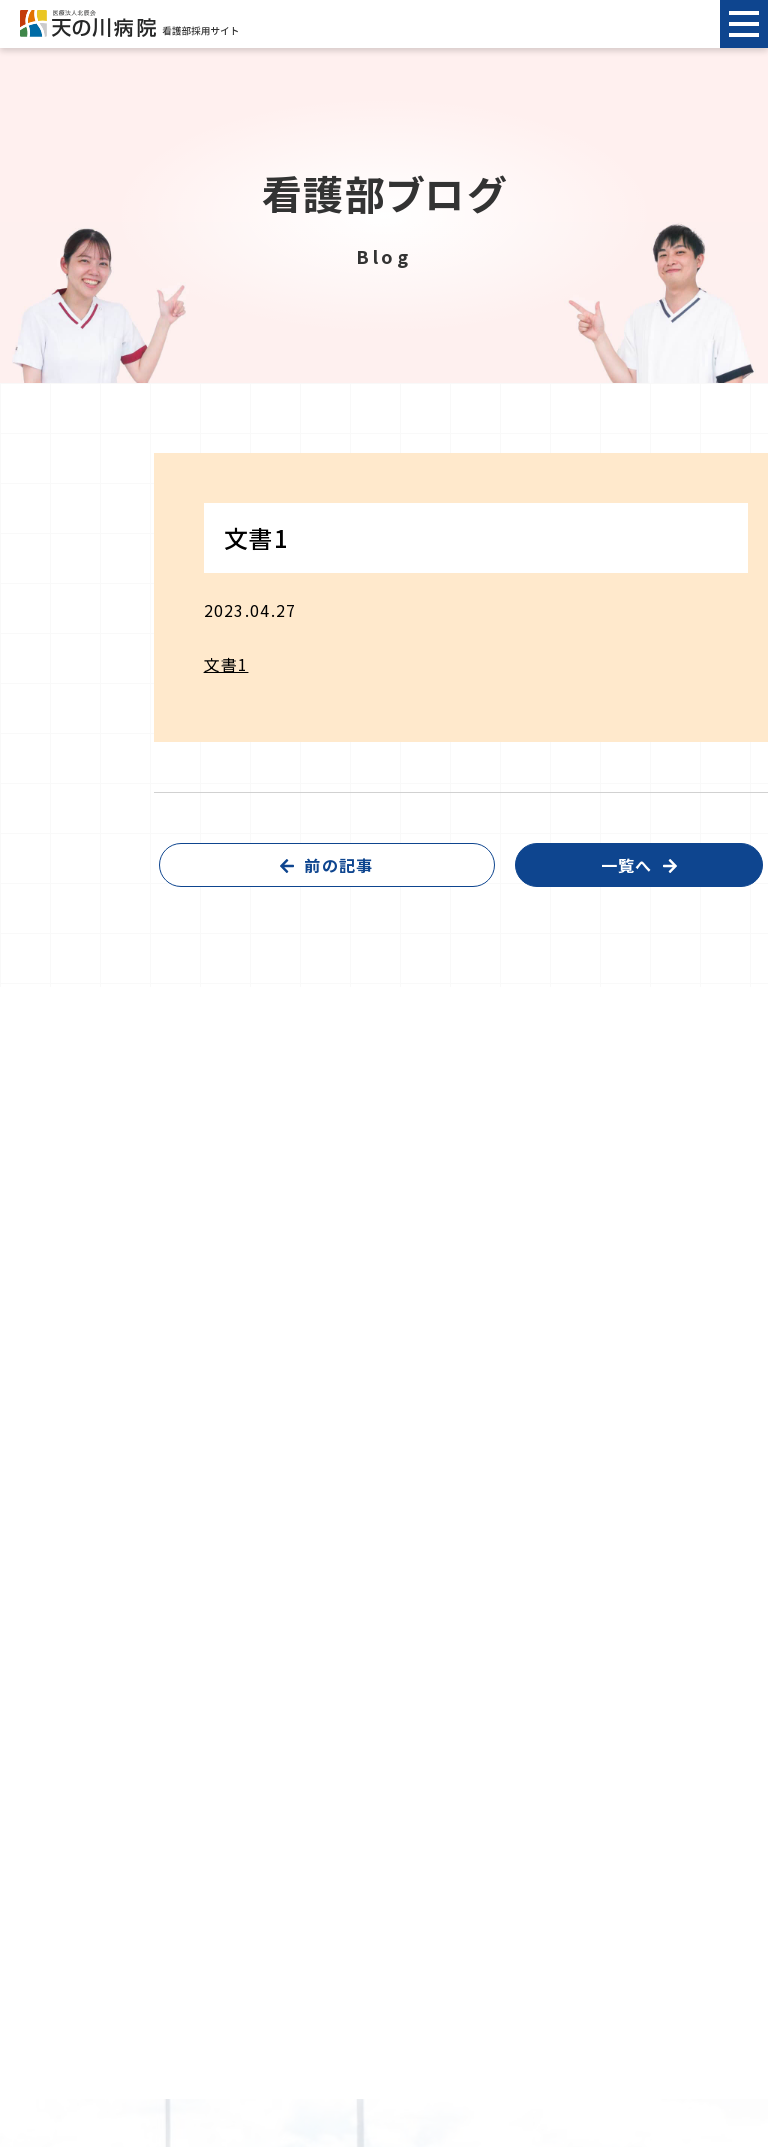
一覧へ (627, 865)
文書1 (226, 664)
